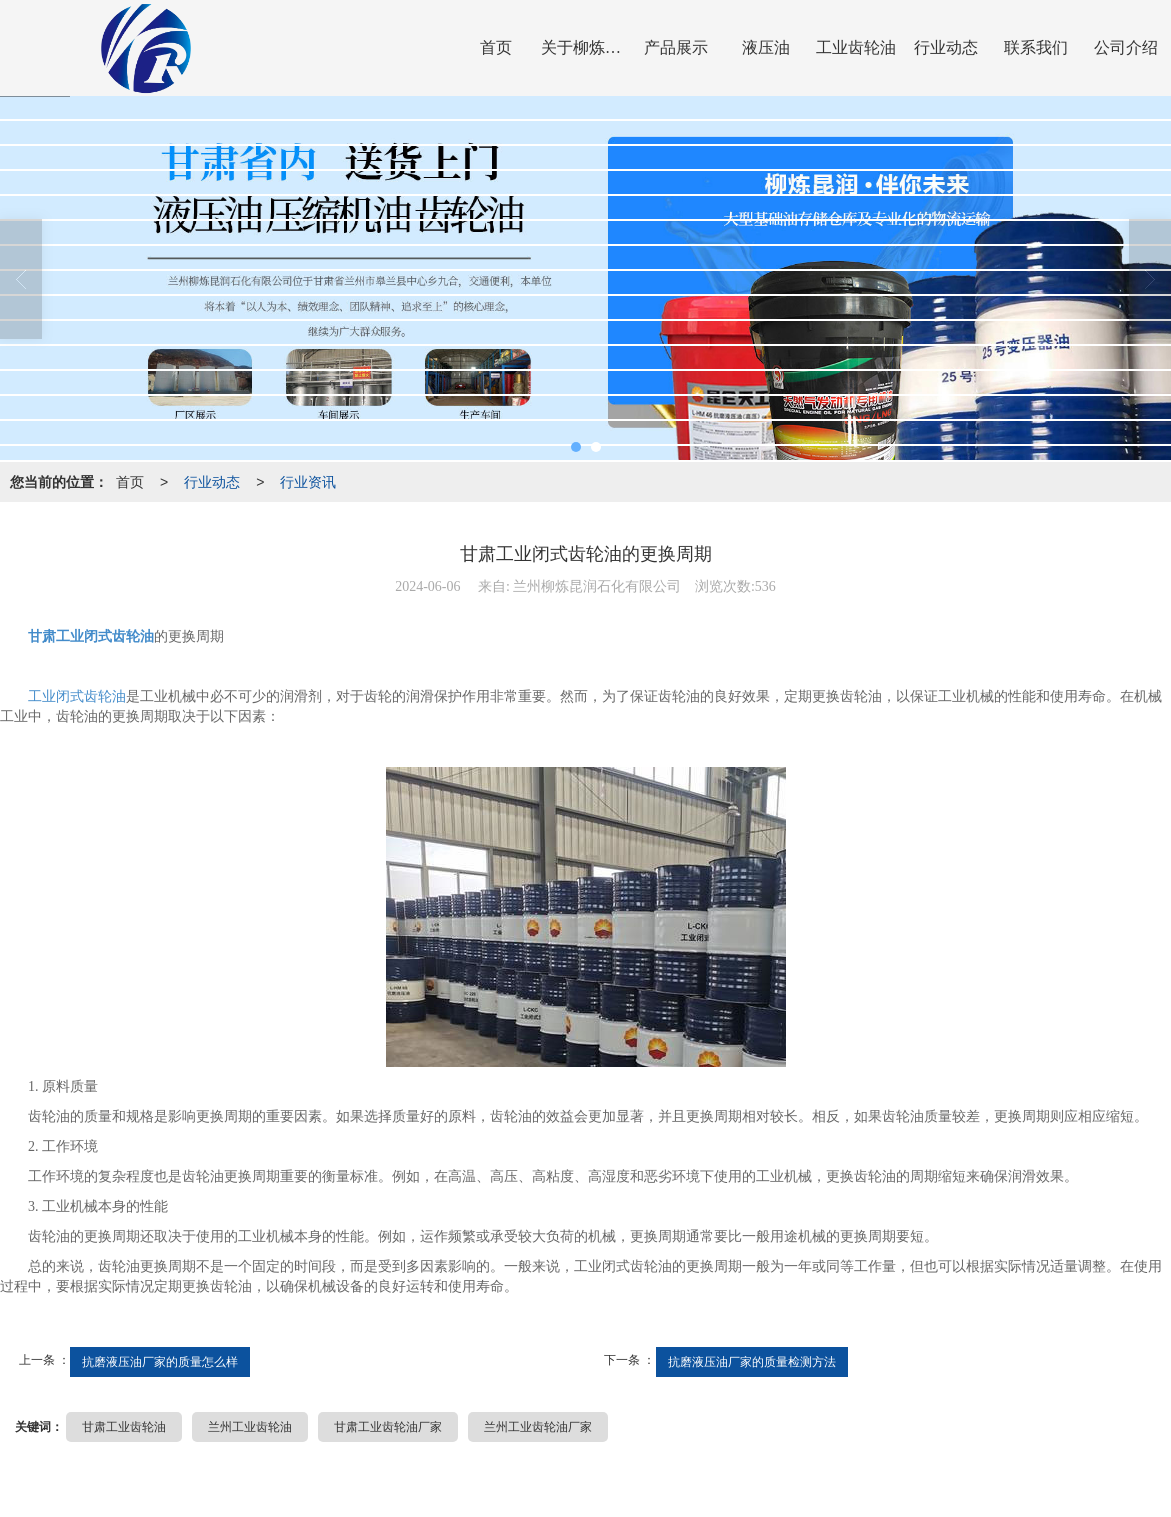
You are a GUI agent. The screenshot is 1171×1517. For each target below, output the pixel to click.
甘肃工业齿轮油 (124, 1427)
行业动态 (946, 47)
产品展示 (676, 47)
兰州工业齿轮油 (250, 1427)
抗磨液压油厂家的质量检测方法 (752, 1362)
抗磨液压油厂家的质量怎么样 (160, 1362)
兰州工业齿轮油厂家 (538, 1427)
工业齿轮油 (856, 47)
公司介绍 (1126, 47)
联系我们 (1036, 47)
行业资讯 (308, 482)
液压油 (766, 47)
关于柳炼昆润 (586, 47)
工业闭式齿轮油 (77, 696)
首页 (496, 47)
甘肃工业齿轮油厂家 (388, 1427)
